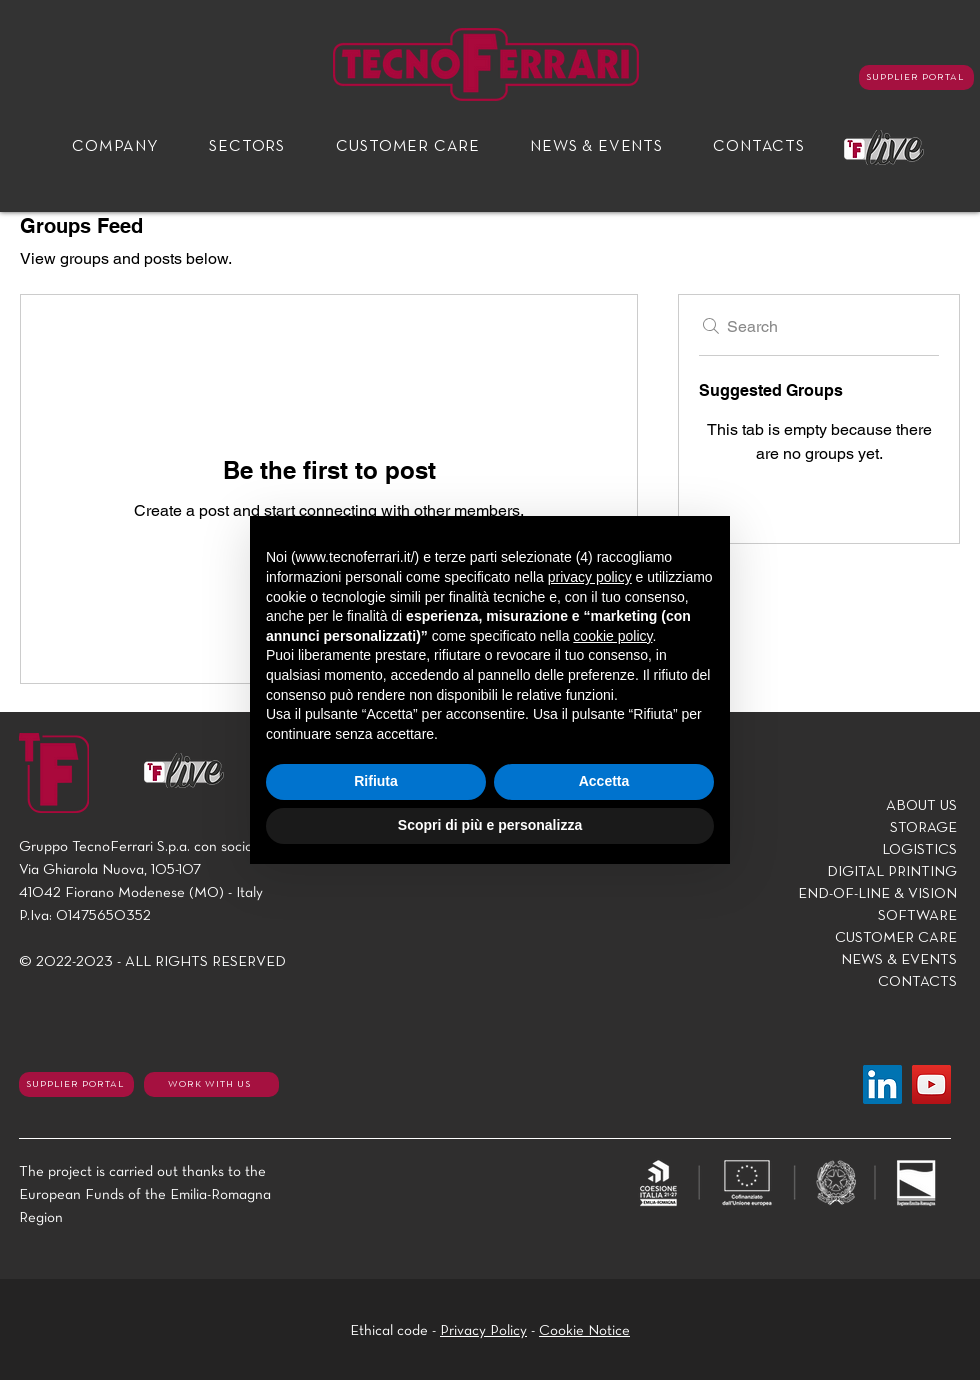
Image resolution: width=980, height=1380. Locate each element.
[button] (115, 147)
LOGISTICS (919, 850)
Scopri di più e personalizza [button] (490, 825)
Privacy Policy (483, 1331)
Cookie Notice (584, 1331)
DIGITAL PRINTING (892, 872)
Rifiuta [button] (376, 781)
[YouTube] (931, 1084)
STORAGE (923, 828)
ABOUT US (921, 806)
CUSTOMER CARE (896, 938)
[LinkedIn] (882, 1084)
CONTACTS (917, 982)
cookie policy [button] (612, 636)
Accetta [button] (604, 781)
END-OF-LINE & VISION (877, 894)
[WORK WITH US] (211, 1084)
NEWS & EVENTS (899, 960)
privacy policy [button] (590, 577)
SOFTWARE (917, 916)
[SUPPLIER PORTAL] (916, 77)
